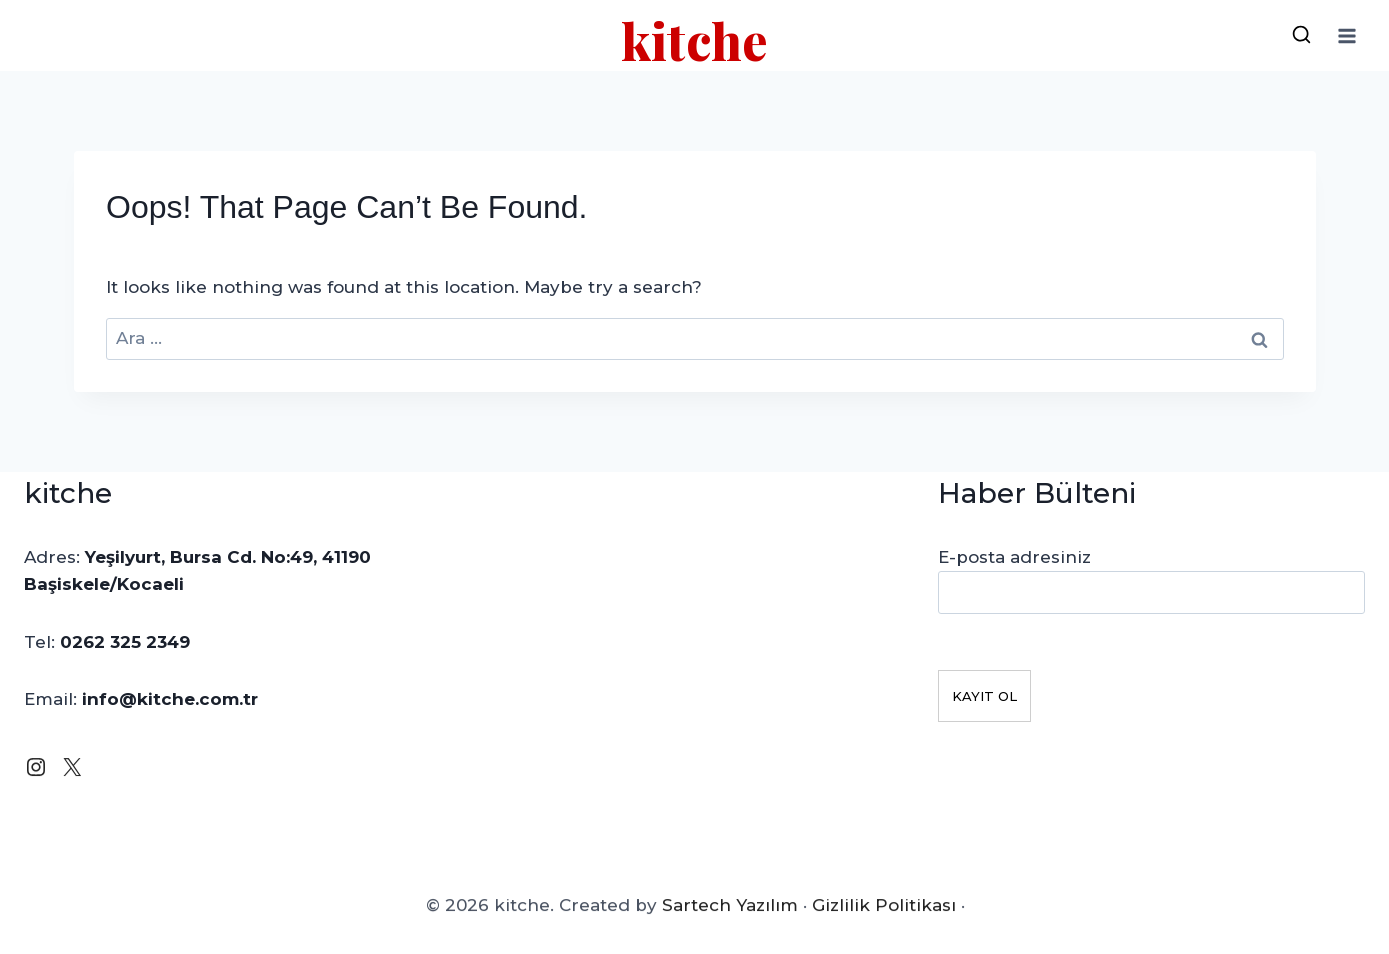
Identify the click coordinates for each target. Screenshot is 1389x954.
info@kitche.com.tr (170, 699)
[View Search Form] (1301, 36)
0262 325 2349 (125, 642)
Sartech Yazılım (729, 918)
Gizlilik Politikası (883, 918)
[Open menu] (1346, 35)
